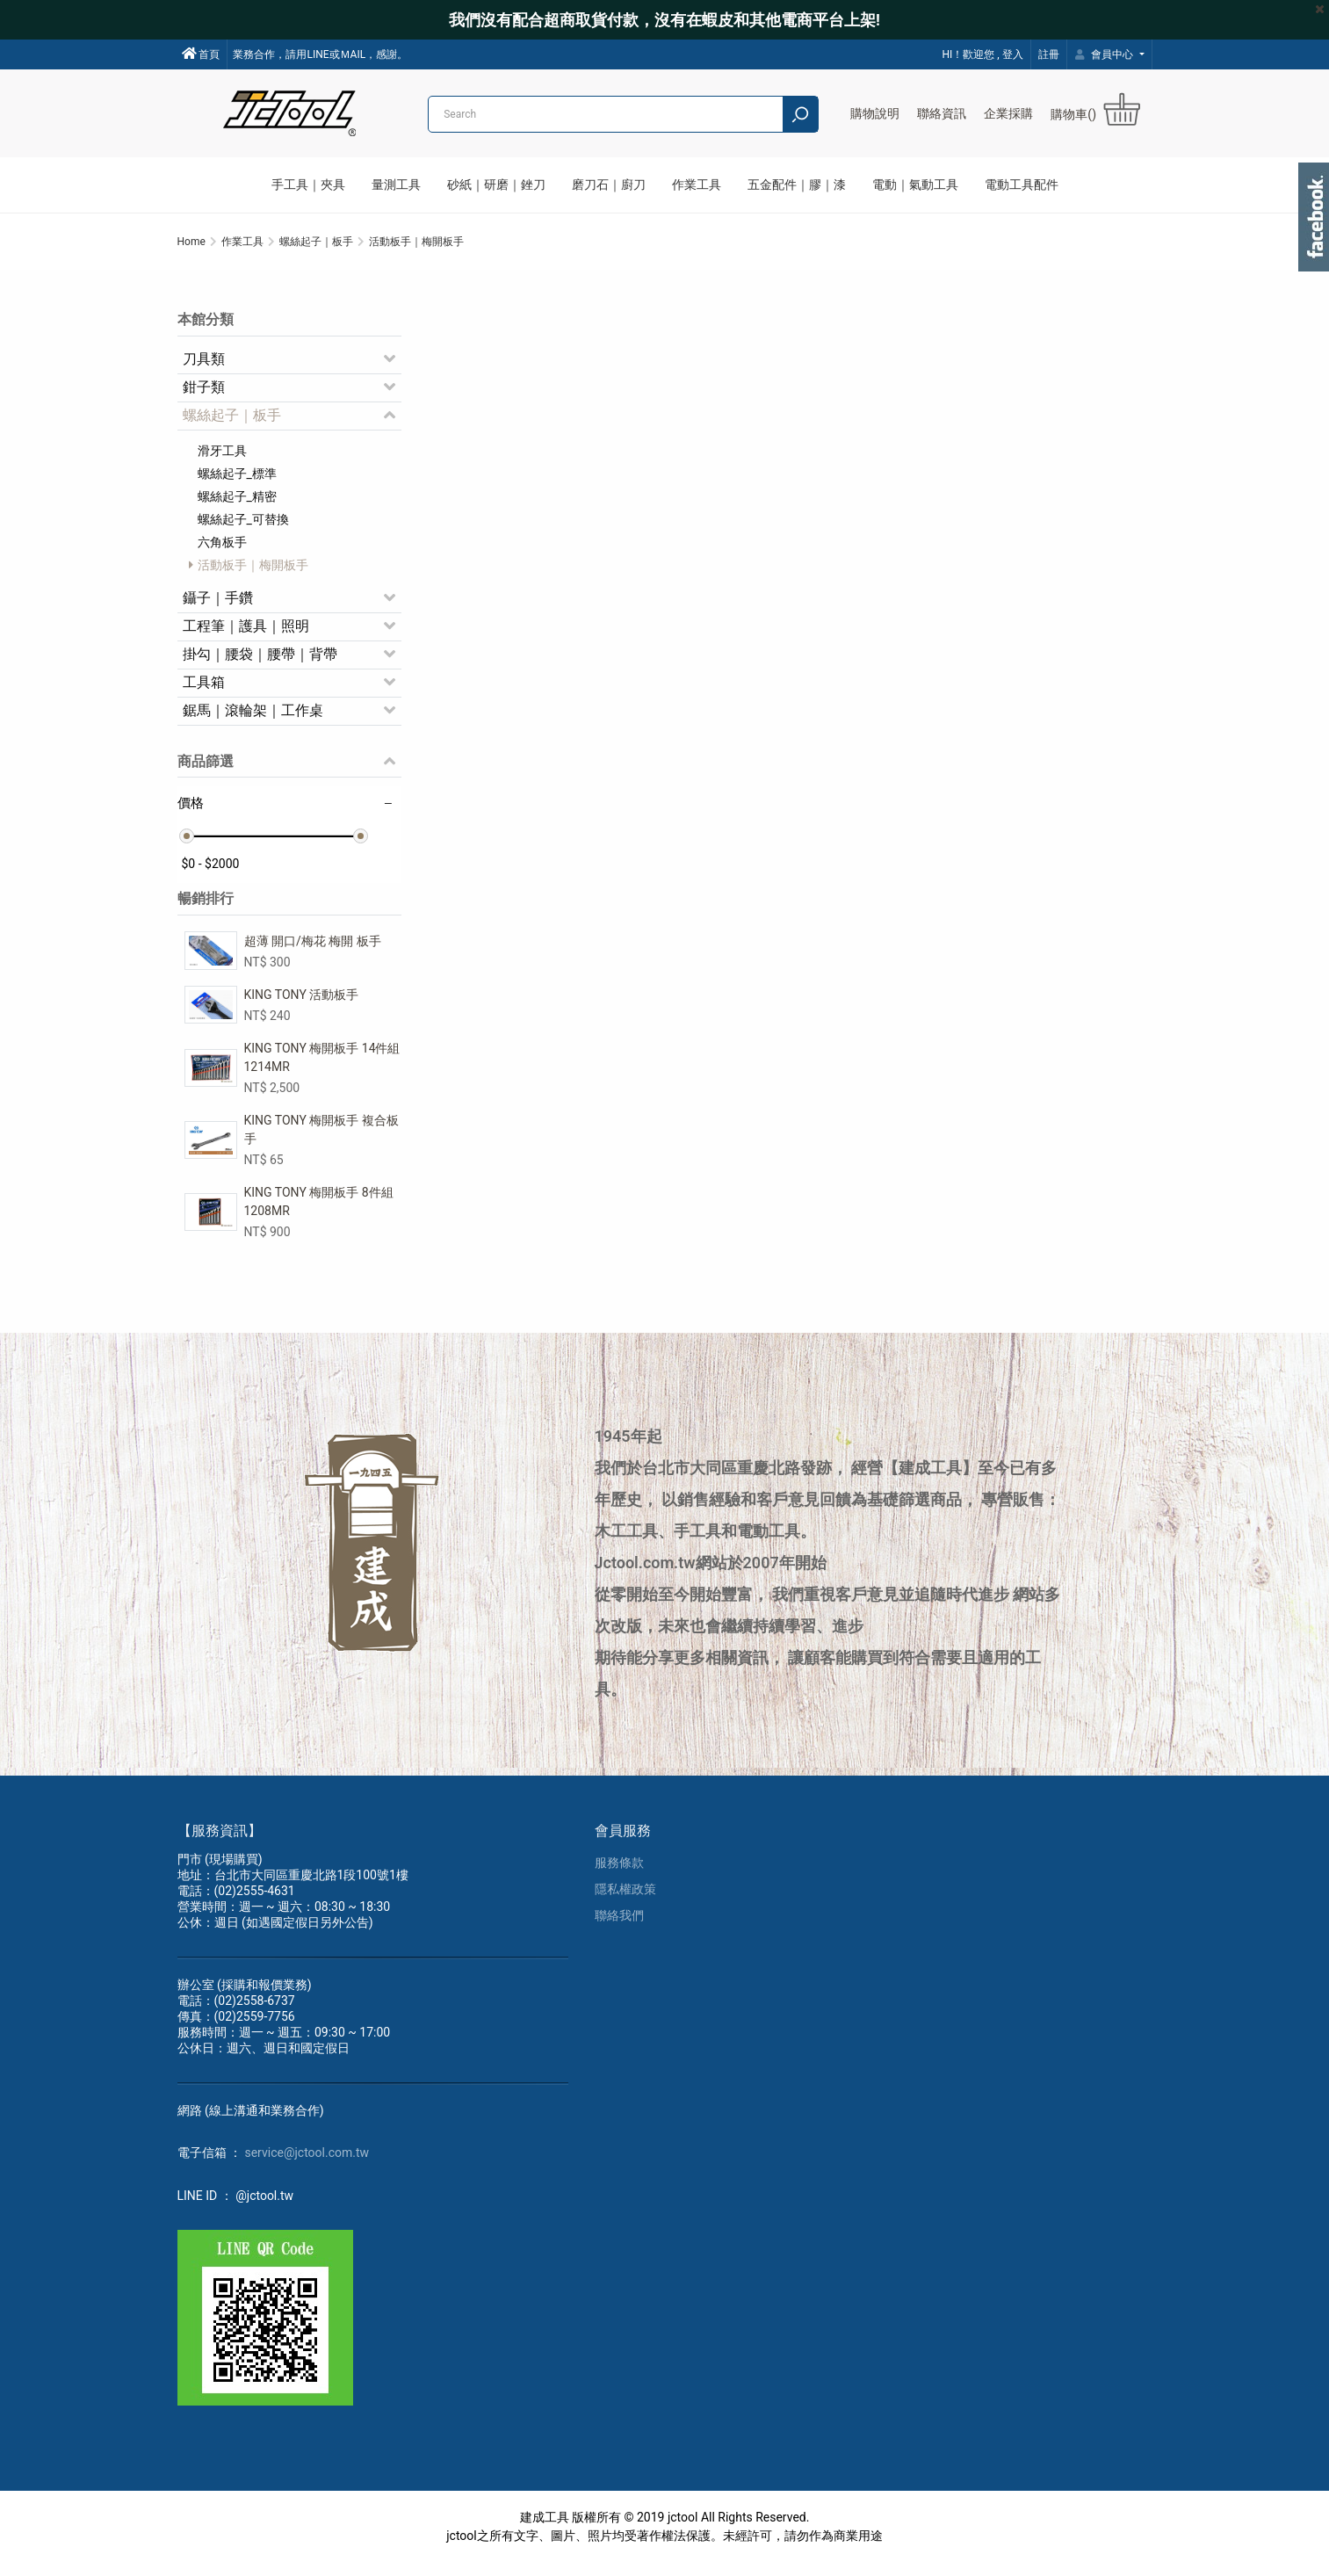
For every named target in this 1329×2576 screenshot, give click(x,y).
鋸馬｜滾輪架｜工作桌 (253, 720)
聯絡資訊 (941, 113)
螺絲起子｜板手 (232, 424)
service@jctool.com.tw (306, 2166)
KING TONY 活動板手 (301, 1004)
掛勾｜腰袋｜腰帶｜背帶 (260, 663)
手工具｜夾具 (308, 184)
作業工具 (696, 184)
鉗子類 (204, 396)
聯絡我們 (619, 1928)
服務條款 (619, 1876)
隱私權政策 (625, 1902)
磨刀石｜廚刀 (609, 184)
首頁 (201, 54)
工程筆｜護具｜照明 (246, 635)
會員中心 (1106, 54)
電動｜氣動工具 (915, 184)
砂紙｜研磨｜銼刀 (496, 184)
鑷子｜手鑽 (218, 607)
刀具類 (204, 368)
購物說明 (874, 113)
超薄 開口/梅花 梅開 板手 (312, 951)
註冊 (1048, 54)
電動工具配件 (1021, 184)
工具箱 (204, 692)
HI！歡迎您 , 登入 (982, 54)
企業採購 (1008, 113)
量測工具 (396, 184)
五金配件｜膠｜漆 (797, 184)
